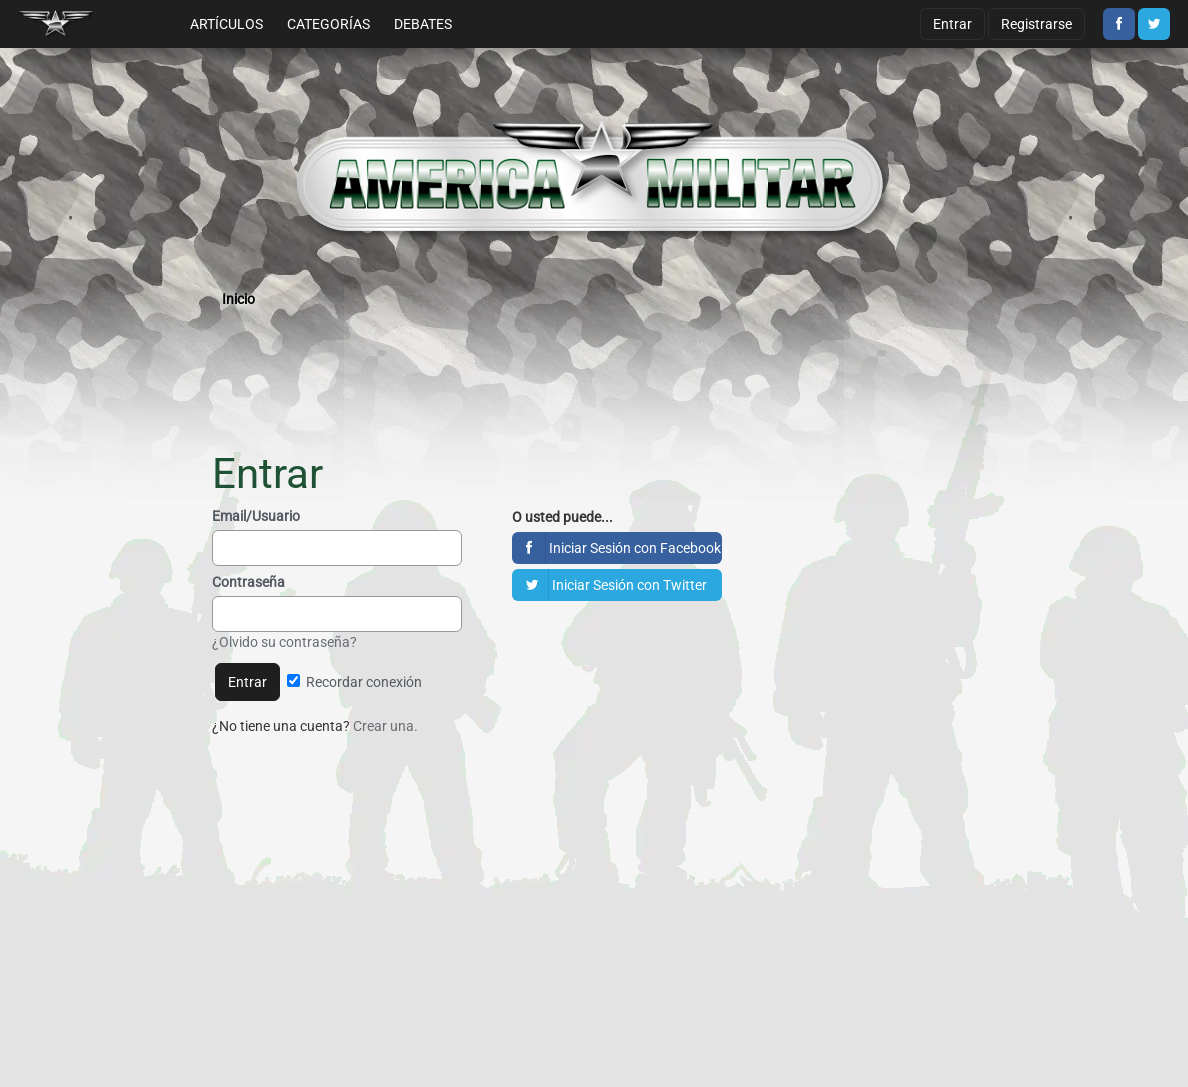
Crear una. (385, 726)
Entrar (952, 24)
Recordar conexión (354, 682)
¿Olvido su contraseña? (284, 642)
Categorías (328, 24)
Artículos (226, 24)
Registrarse (1036, 24)
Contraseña (248, 582)
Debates (423, 24)
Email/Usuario (256, 516)
